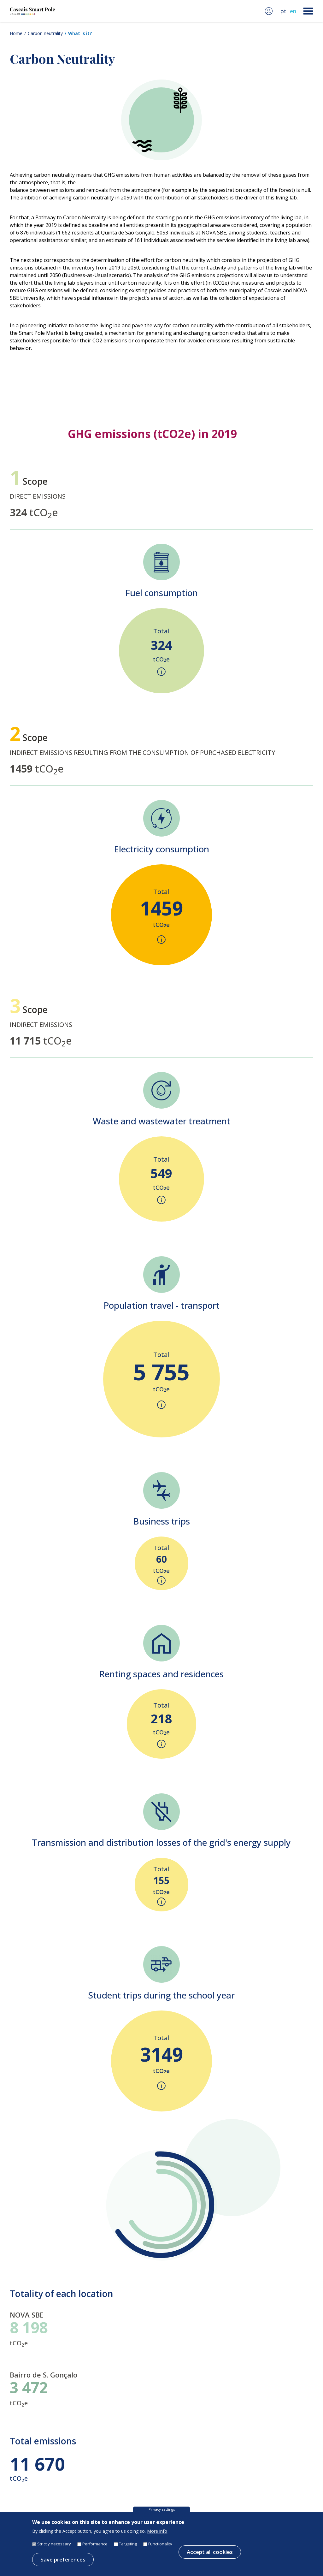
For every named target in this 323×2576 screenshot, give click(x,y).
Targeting (128, 2548)
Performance (95, 2548)
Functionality (160, 2548)
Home (16, 33)
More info (157, 2536)
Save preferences (62, 2564)
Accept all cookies (210, 2556)
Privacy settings (162, 2514)
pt (283, 11)
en (293, 11)
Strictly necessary (54, 2548)
